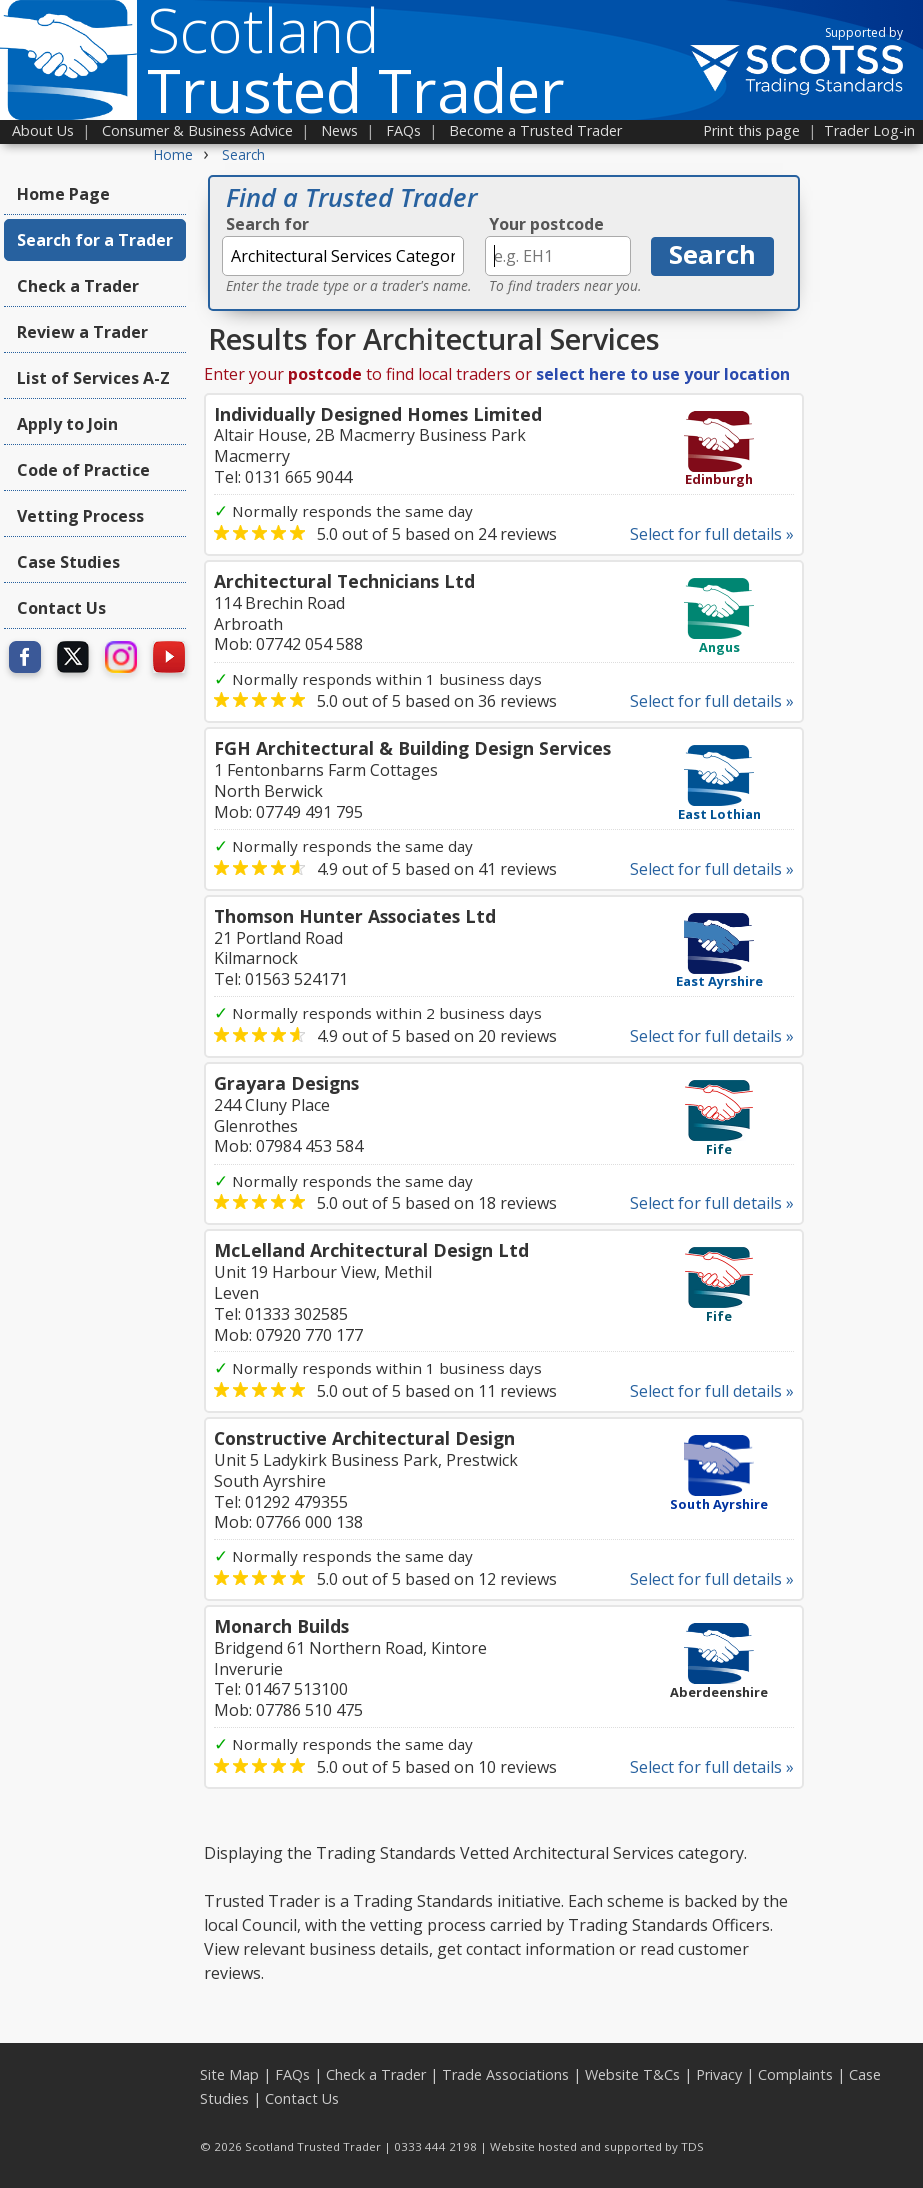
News (339, 130)
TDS (692, 2146)
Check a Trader (78, 286)
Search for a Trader (95, 240)
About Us (43, 130)
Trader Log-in (869, 130)
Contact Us (61, 608)
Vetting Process (80, 516)
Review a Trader (82, 332)
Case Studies (68, 562)
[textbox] (343, 256)
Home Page (63, 194)
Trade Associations (505, 2074)
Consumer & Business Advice (197, 130)
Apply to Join (67, 424)
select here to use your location (663, 374)
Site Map (229, 2074)
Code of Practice (83, 470)
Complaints (795, 2074)
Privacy (719, 2074)
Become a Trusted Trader (535, 130)
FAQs (403, 130)
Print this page (751, 130)
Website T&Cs (632, 2074)
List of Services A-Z (93, 378)
